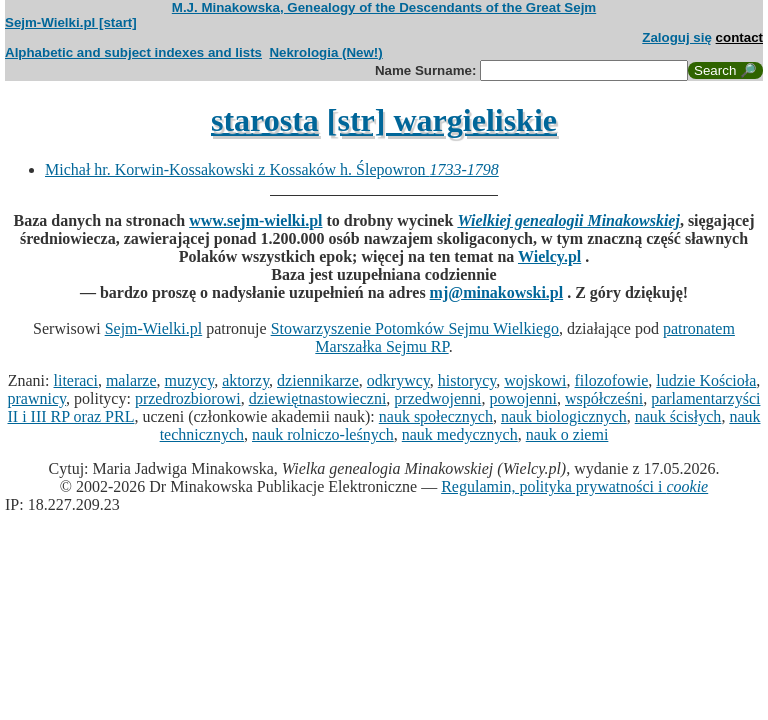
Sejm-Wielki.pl (154, 328)
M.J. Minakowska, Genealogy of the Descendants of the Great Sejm (384, 7)
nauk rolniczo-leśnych (323, 434)
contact (739, 37)
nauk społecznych (436, 416)
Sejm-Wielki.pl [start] (71, 22)
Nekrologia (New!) (325, 52)
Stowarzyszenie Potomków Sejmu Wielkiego (415, 328)
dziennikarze (318, 380)
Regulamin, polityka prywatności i (574, 486)
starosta (265, 120)
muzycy (190, 380)
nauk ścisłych (678, 416)
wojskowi (535, 380)
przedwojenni (437, 398)
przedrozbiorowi (188, 398)
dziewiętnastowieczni (318, 398)
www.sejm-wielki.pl (255, 220)
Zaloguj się (677, 37)
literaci (76, 380)
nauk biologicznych (564, 416)
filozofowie (612, 380)
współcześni (604, 398)
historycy (467, 380)
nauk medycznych (460, 434)
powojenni (523, 398)
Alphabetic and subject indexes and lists (133, 52)
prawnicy (37, 398)
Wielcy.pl (549, 256)
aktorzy (245, 380)
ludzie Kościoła (706, 380)
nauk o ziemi (567, 434)
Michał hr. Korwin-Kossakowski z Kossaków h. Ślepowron (272, 169)
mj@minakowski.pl (497, 292)
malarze (131, 380)
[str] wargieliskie (442, 120)
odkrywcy (398, 380)
